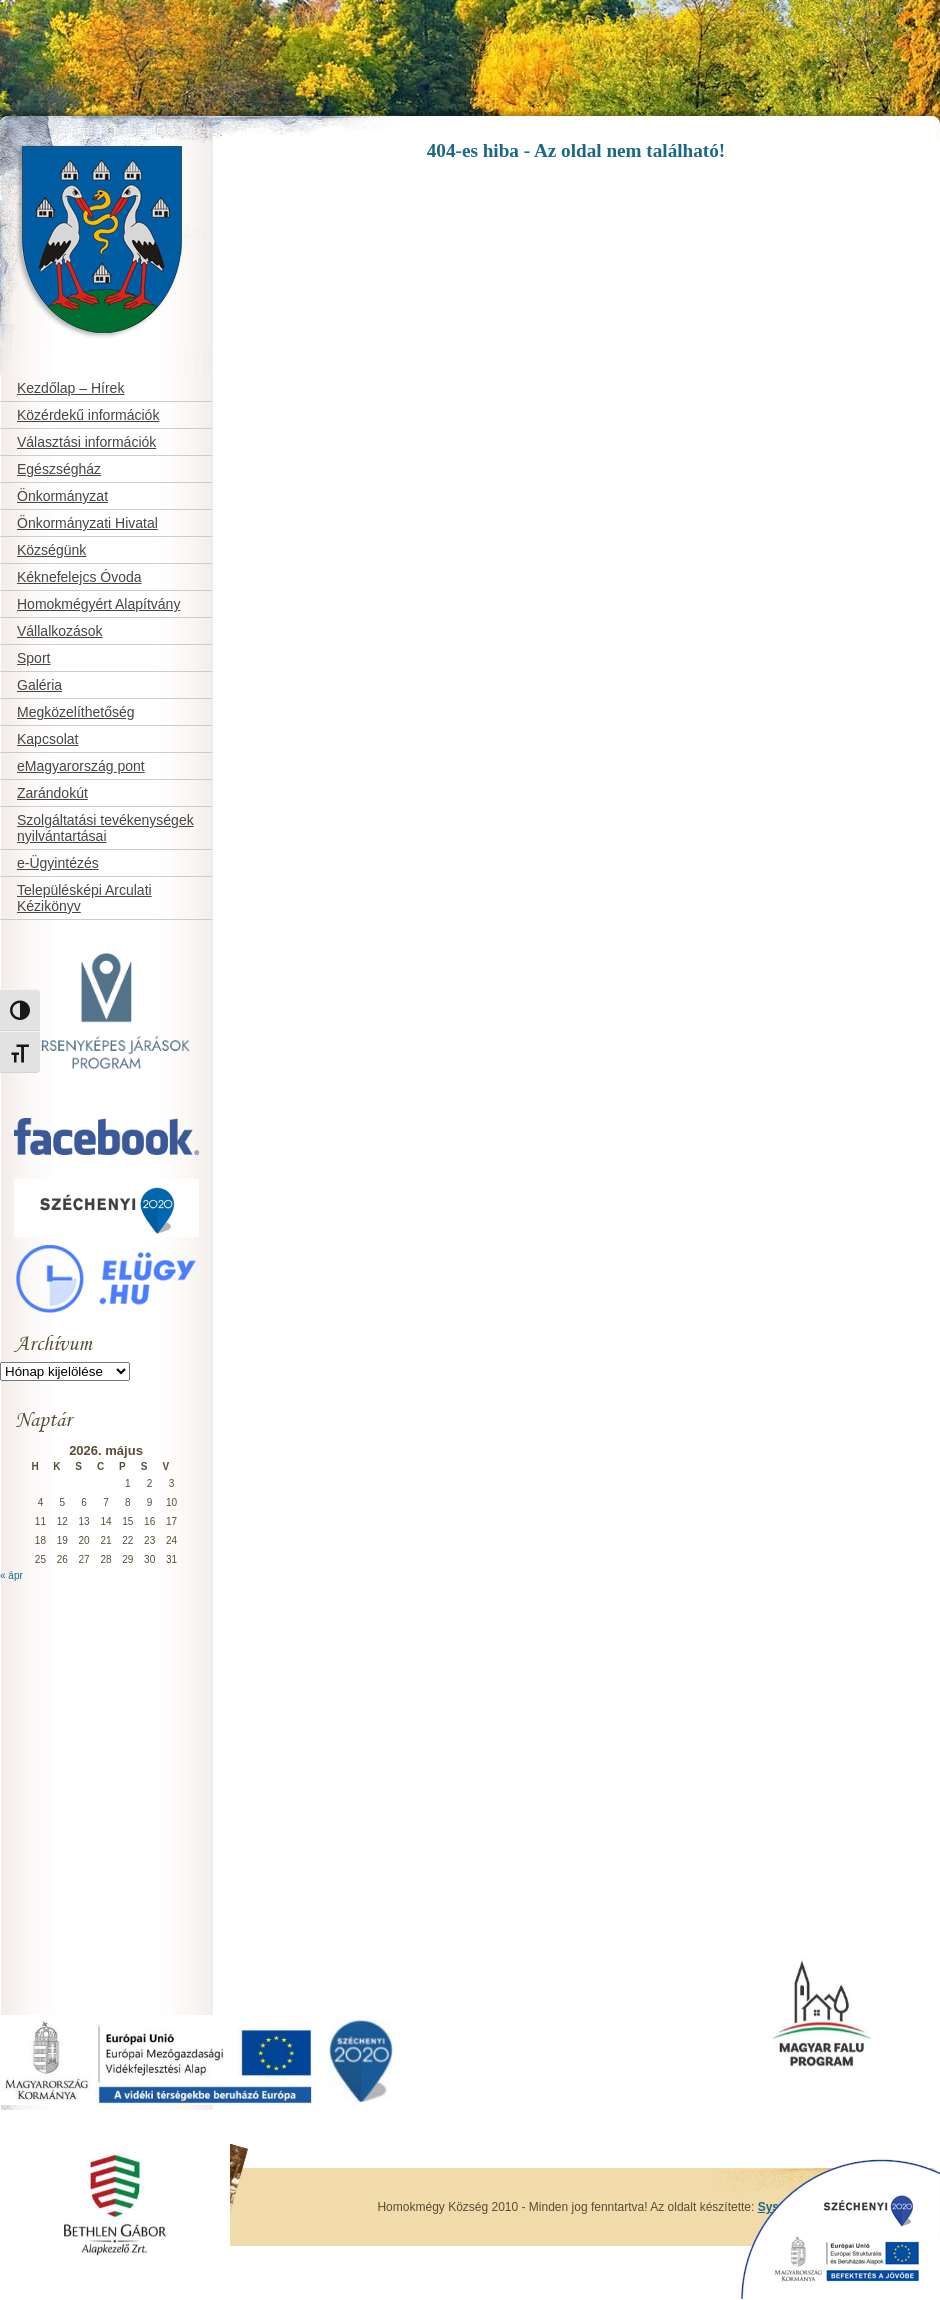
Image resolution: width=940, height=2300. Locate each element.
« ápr (11, 1575)
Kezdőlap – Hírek (70, 388)
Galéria (39, 685)
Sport (33, 658)
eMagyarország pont (81, 766)
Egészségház (59, 469)
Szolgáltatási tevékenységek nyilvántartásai (105, 828)
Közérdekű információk (88, 415)
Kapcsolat (47, 739)
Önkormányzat (62, 496)
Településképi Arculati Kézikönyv (84, 898)
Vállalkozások (60, 631)
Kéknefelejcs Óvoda (79, 577)
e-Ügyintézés (58, 863)
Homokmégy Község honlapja (66, 136)
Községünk (51, 550)
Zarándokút (52, 793)
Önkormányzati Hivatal (87, 523)
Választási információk (86, 442)
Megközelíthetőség (76, 712)
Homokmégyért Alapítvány (98, 604)
